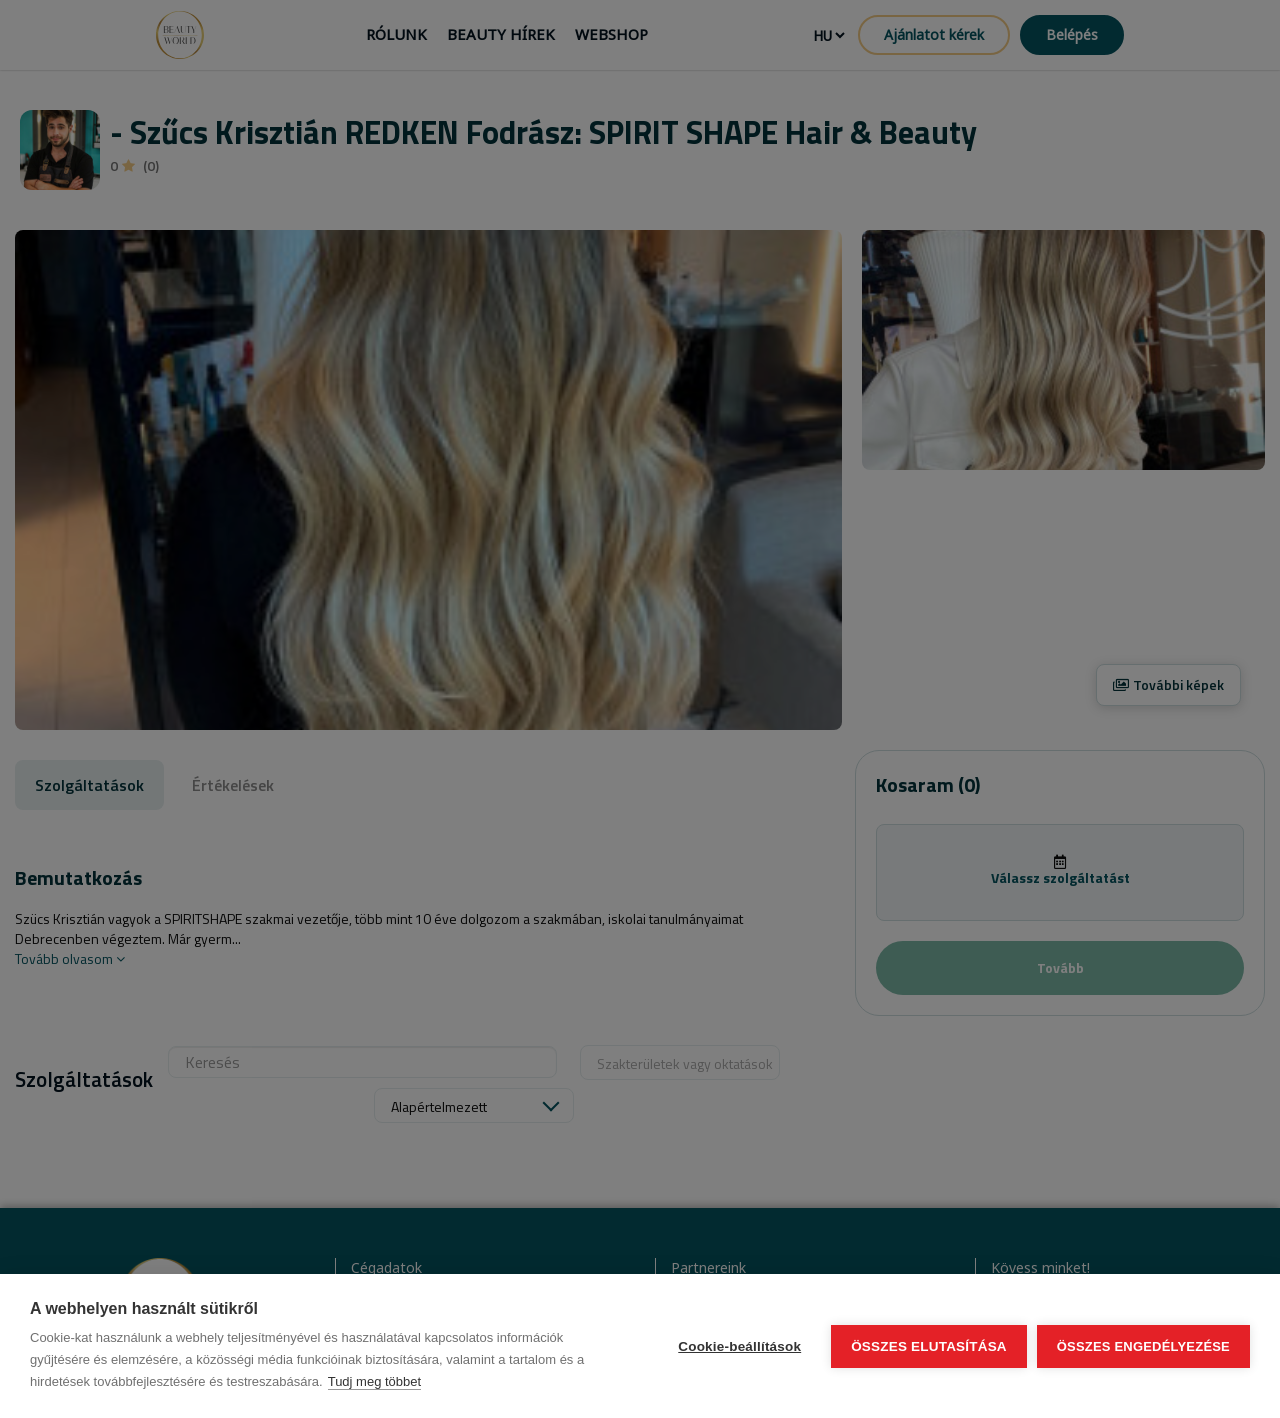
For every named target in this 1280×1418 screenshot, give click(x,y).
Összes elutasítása (929, 1346)
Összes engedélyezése (1143, 1346)
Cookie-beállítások (739, 1346)
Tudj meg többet (374, 1381)
